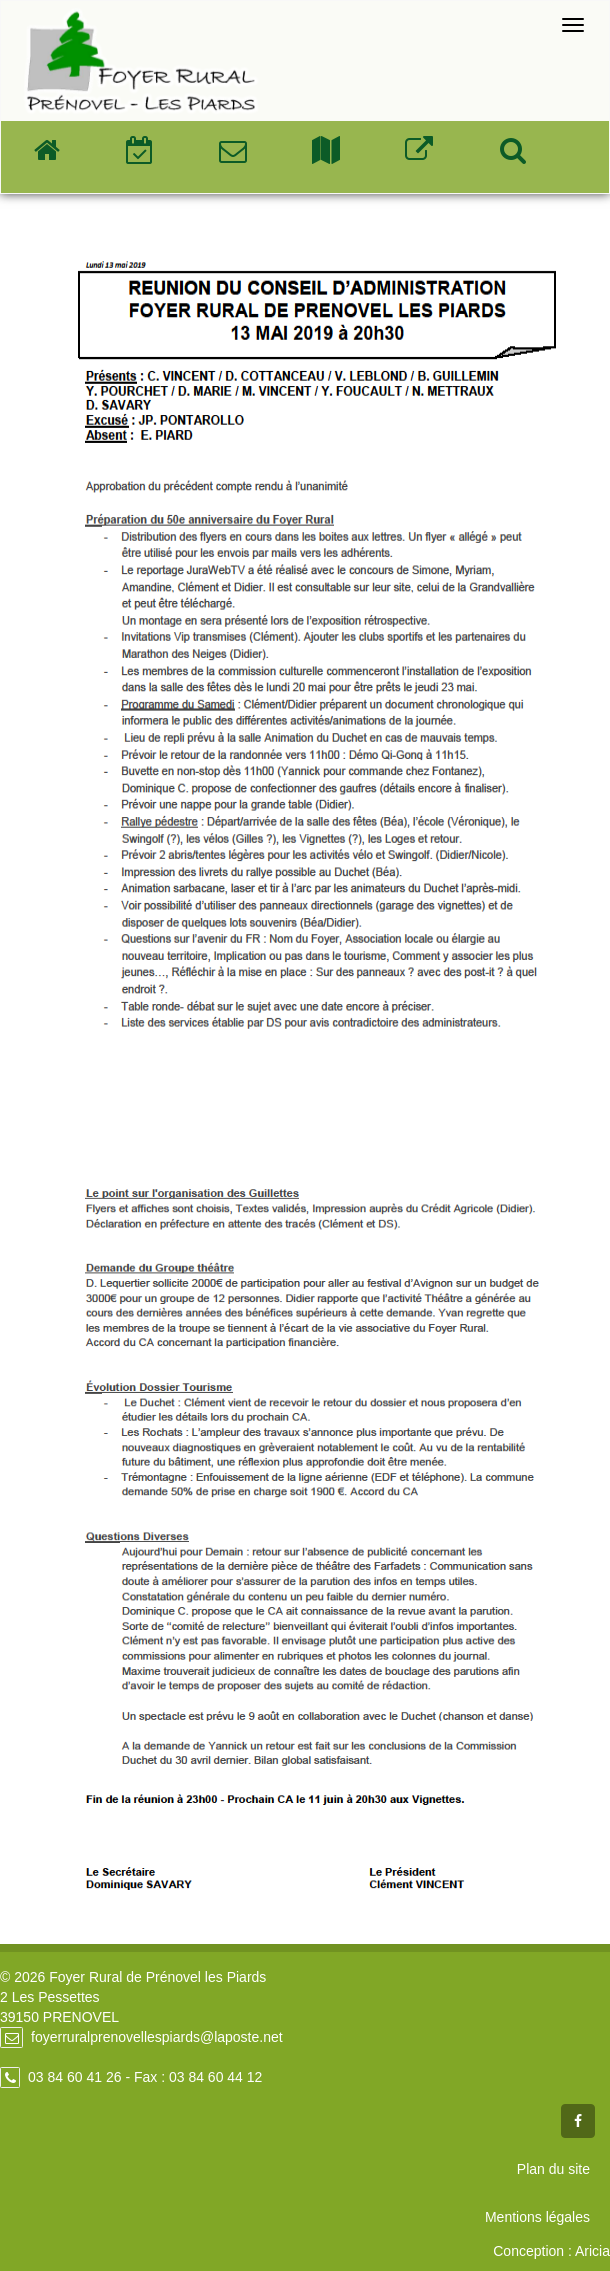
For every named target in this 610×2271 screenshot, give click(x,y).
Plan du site (553, 2169)
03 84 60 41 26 (74, 2077)
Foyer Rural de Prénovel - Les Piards (140, 61)
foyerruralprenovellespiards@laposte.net (157, 2037)
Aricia (592, 2251)
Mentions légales (537, 2217)
